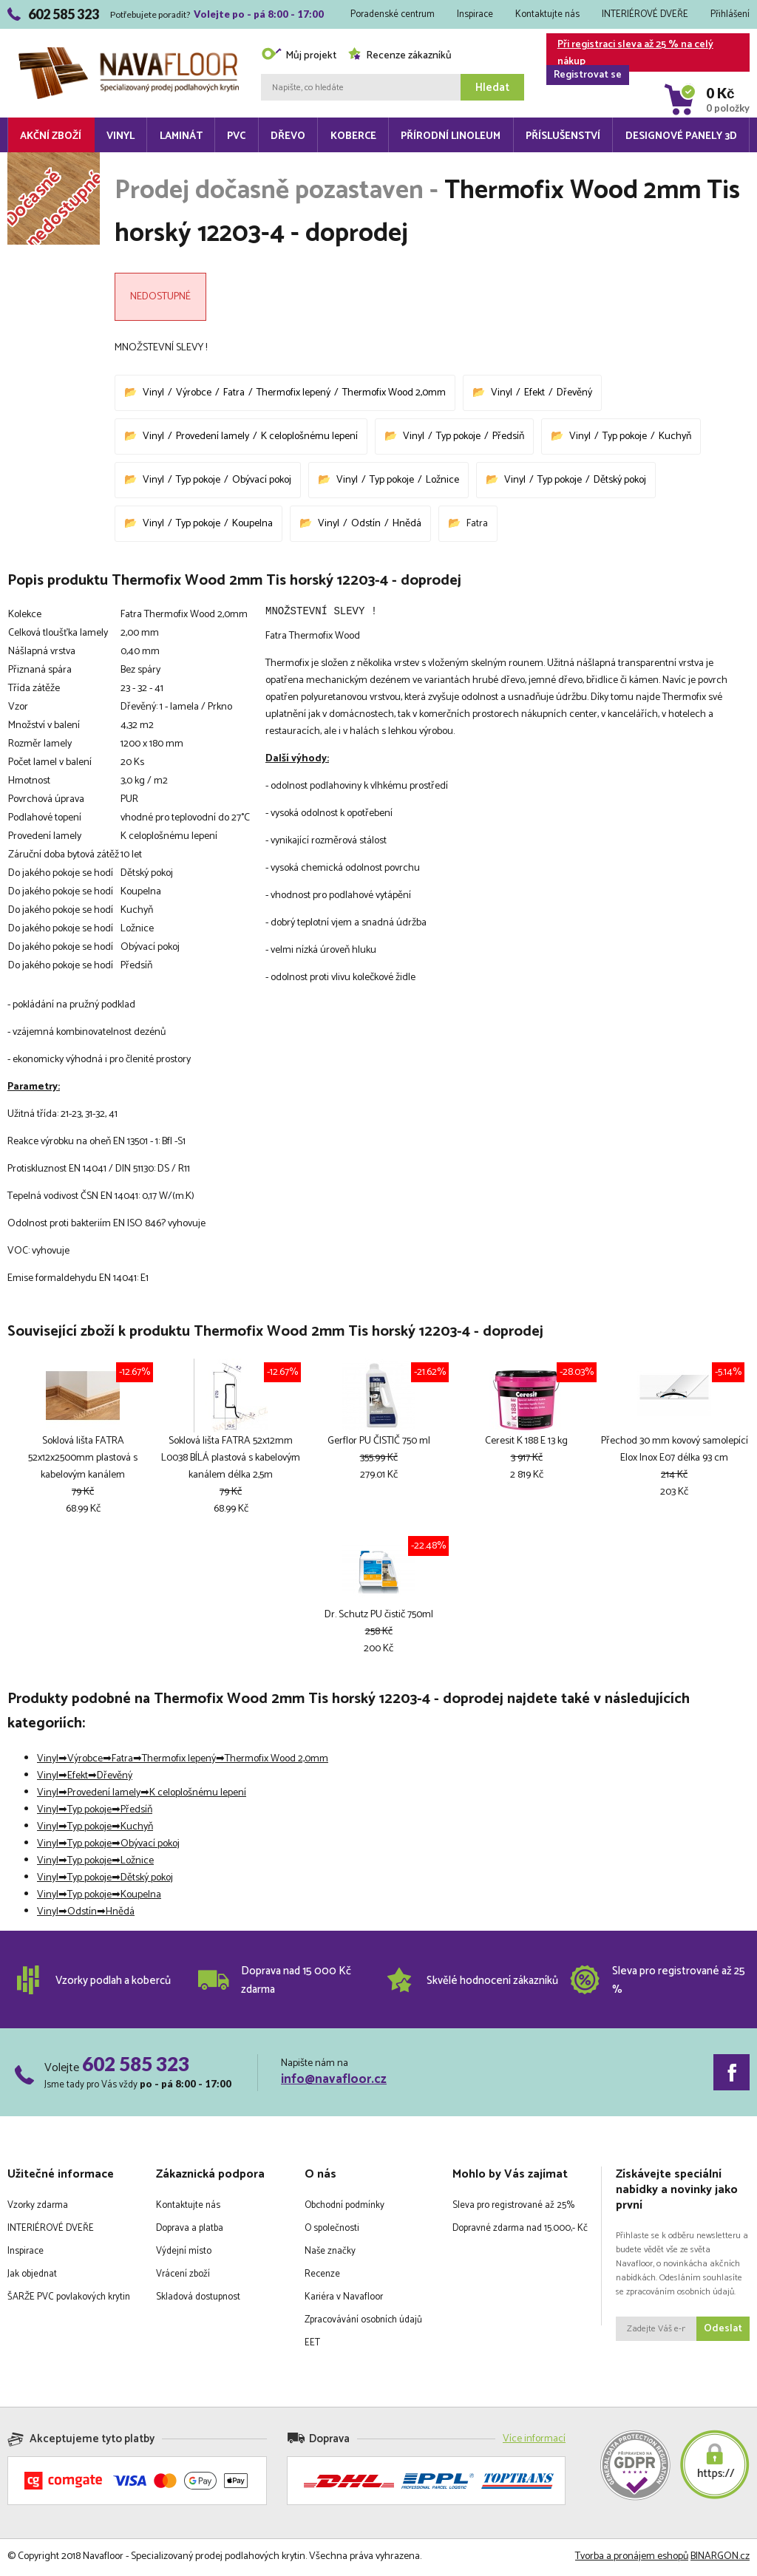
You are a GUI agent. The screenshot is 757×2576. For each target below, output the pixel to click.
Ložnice (442, 480)
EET (312, 2345)
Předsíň (508, 436)
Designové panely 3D (681, 136)
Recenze (322, 2276)
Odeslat (723, 2330)
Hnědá (407, 523)
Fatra (234, 392)
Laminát (181, 136)
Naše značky (330, 2253)
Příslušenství (563, 136)
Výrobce (193, 392)
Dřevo (288, 136)
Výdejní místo (183, 2253)
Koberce (353, 136)
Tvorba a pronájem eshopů (631, 2558)
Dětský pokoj (620, 480)
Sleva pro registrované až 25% (513, 2207)
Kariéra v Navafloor (344, 2299)
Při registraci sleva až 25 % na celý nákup (629, 54)
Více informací (534, 2441)
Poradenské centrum (392, 14)
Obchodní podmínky (344, 2207)
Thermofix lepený (293, 392)
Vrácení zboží (183, 2276)
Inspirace (475, 14)
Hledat (492, 87)
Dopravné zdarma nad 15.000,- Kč (520, 2230)
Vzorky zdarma (37, 2207)
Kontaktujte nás (547, 14)
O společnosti (332, 2230)
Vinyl (120, 136)
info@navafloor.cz (334, 2081)
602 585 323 (135, 2066)
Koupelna (252, 523)
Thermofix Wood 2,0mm (394, 392)
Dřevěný (574, 392)
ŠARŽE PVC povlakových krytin (68, 2299)
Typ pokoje (458, 436)
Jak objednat (32, 2276)
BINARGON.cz (720, 2558)
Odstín (366, 523)
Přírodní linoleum (450, 136)
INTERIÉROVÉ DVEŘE (645, 14)
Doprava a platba (189, 2230)
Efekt (534, 392)
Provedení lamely (212, 436)
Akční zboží (50, 136)
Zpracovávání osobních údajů (363, 2322)
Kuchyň (675, 436)
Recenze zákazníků (399, 55)
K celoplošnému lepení (309, 436)
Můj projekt (298, 55)
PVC (236, 136)
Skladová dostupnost (198, 2299)
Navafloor (128, 52)
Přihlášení (730, 14)
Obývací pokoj (261, 480)
